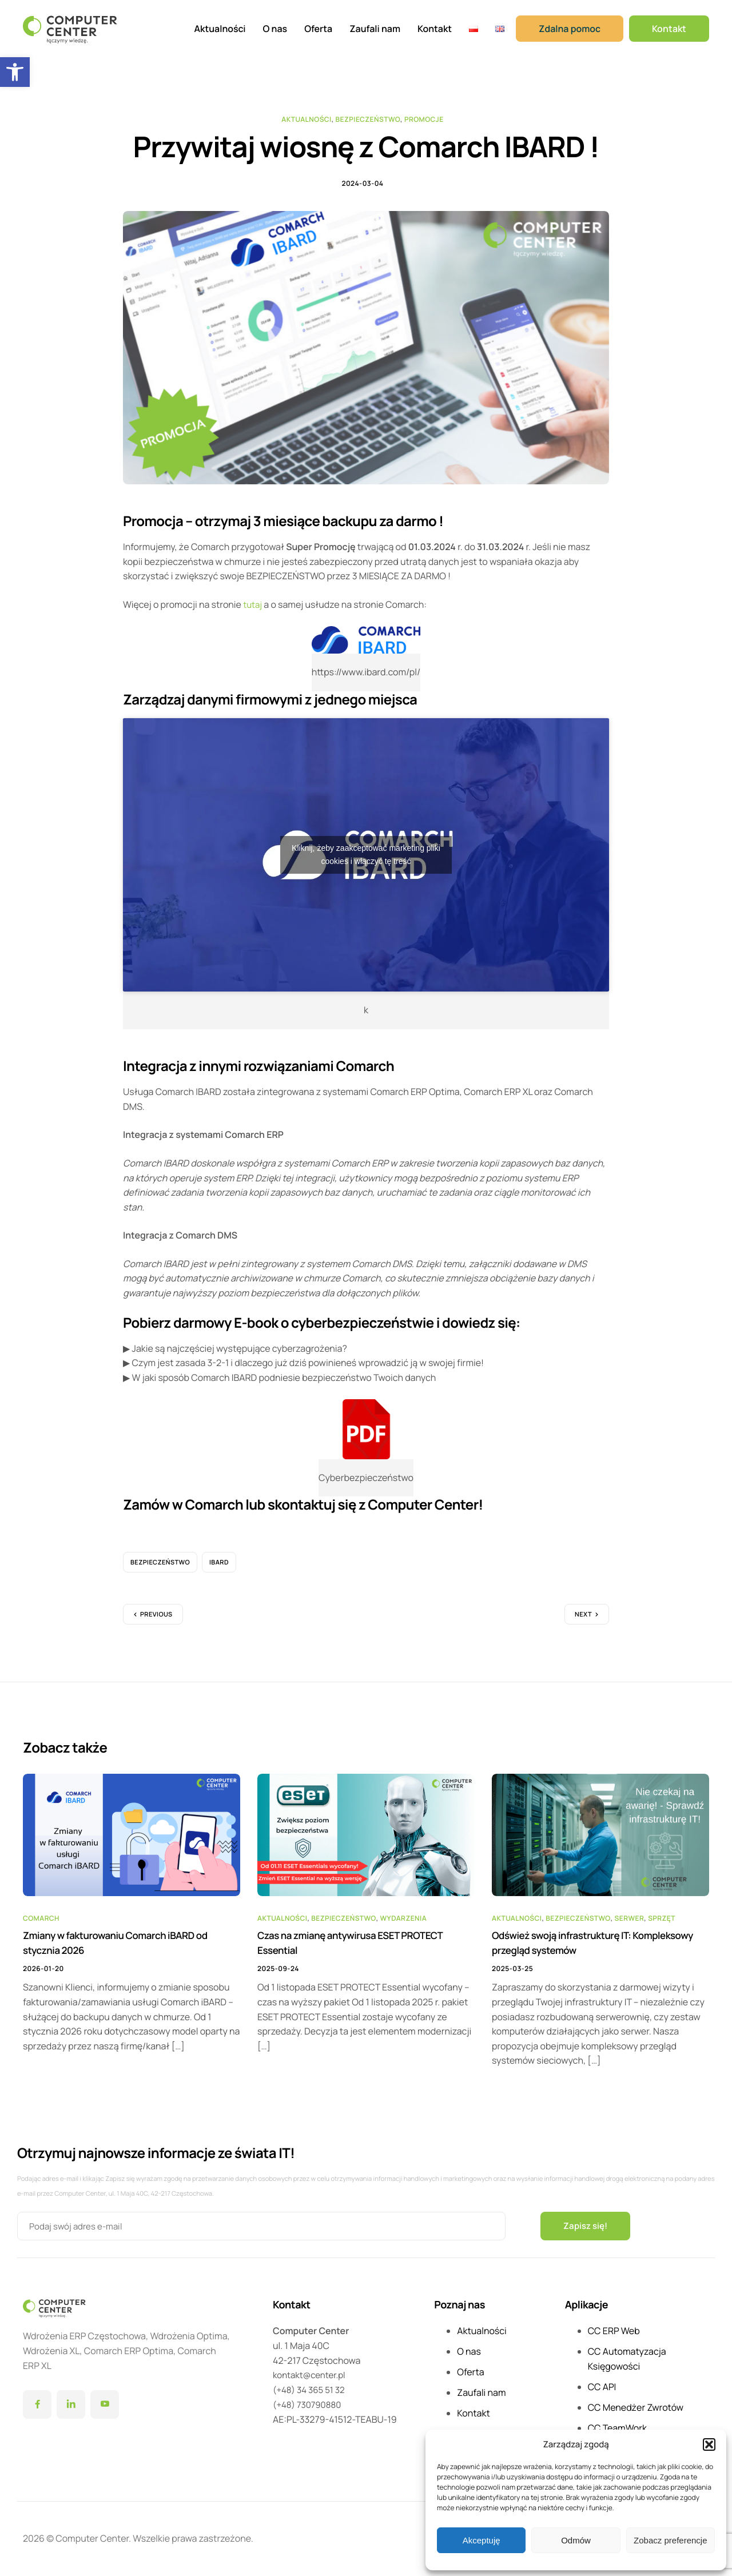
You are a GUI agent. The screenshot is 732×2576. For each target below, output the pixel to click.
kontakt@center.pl (311, 2376)
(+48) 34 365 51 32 (311, 2390)
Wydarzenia (403, 1925)
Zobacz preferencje (670, 2540)
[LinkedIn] (71, 2406)
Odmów (576, 2540)
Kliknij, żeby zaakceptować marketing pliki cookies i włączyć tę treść (366, 861)
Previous (156, 1621)
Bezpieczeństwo (368, 119)
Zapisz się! (587, 2227)
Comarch (41, 1925)
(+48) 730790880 (309, 2405)
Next (583, 1621)
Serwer (630, 1925)
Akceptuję (481, 2540)
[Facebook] (37, 2406)
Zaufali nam (374, 28)
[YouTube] (104, 2406)
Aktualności (220, 28)
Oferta (318, 28)
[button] (15, 72)
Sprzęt (661, 1925)
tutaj (253, 611)
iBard (219, 1569)
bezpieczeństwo (160, 1569)
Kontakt (434, 28)
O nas (275, 28)
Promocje (424, 119)
